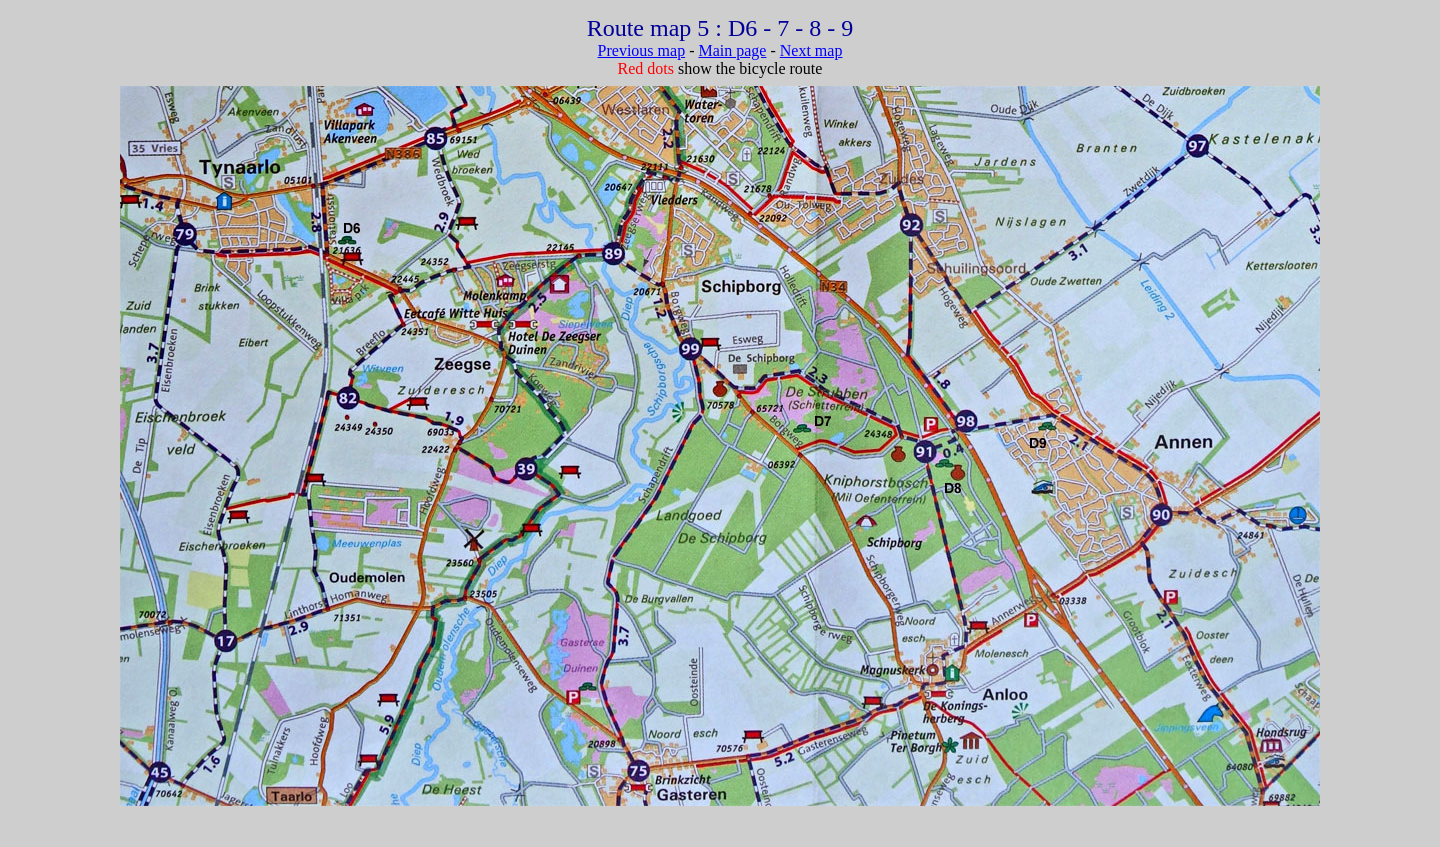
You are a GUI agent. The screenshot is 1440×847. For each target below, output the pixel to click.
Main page (732, 50)
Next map (811, 50)
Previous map (642, 50)
